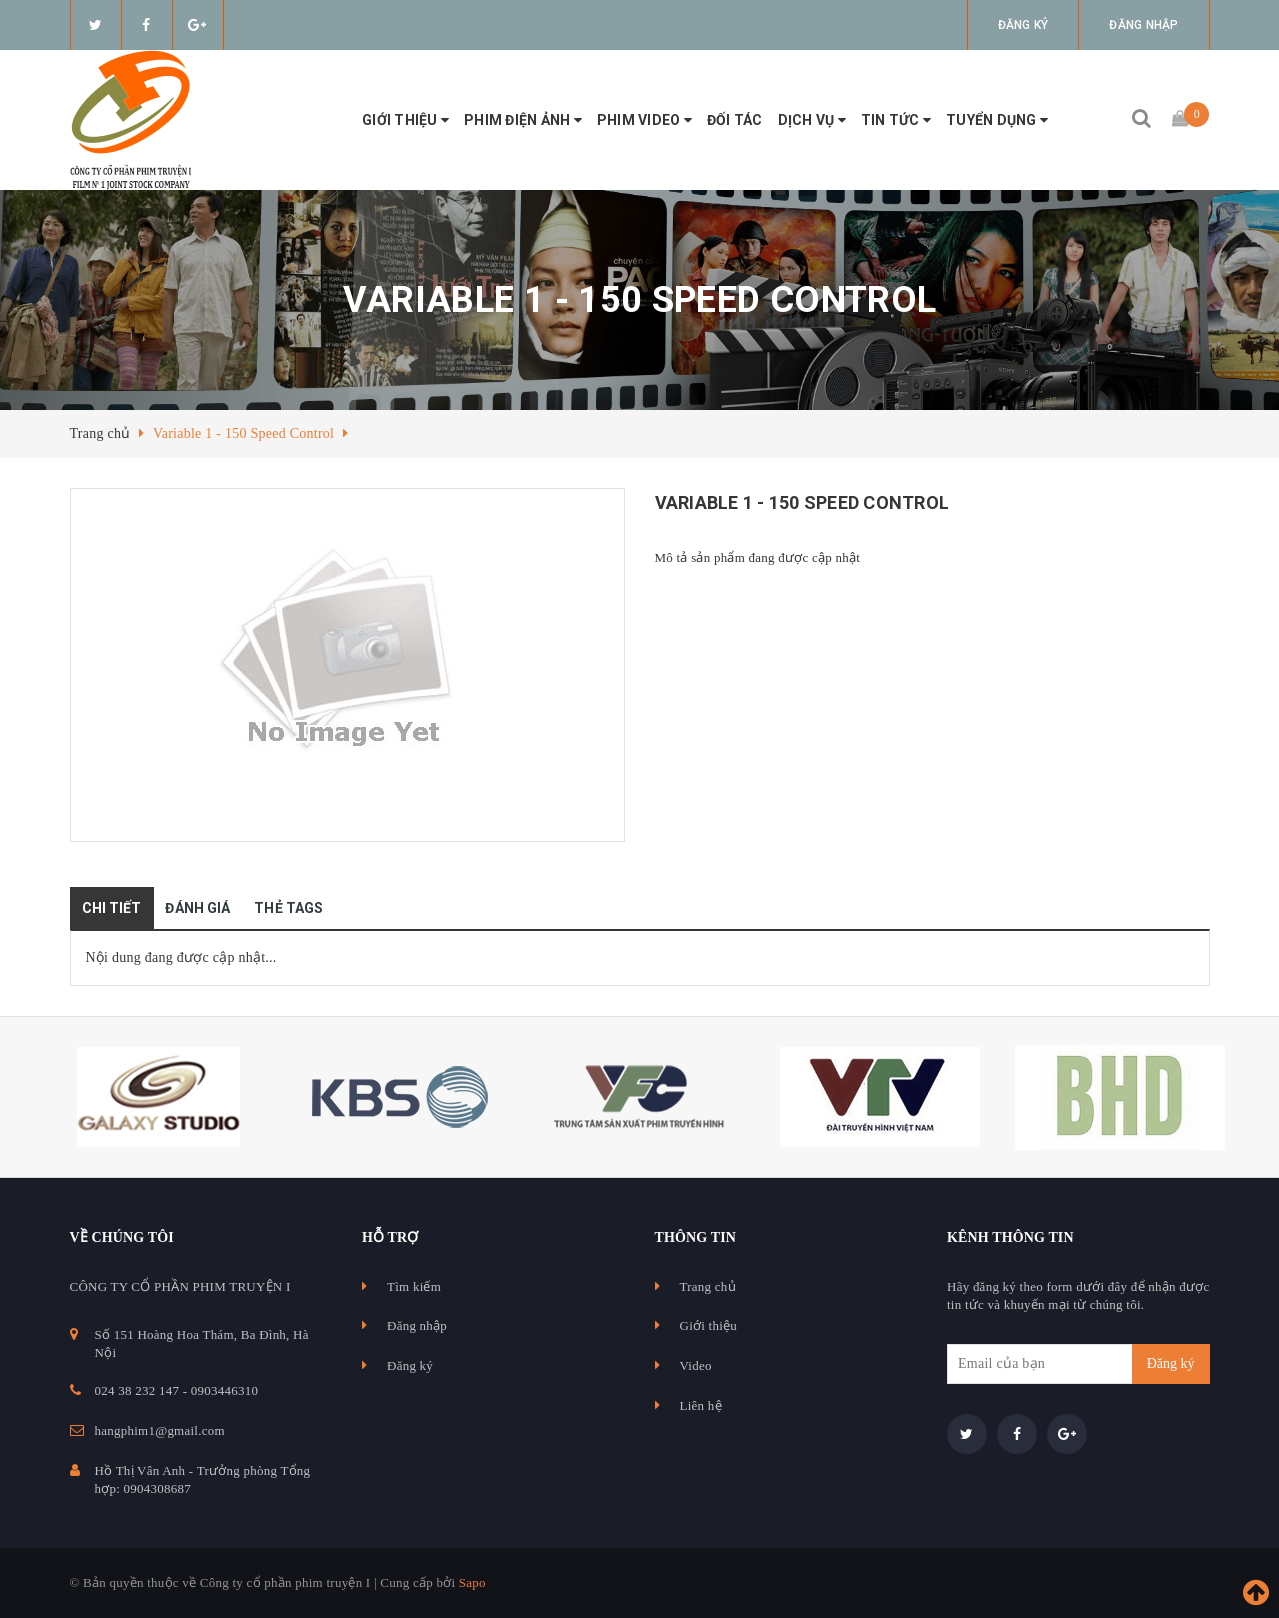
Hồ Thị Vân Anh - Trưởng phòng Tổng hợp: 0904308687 (203, 1479)
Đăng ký (1023, 25)
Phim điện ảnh (523, 120)
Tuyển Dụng (997, 120)
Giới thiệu (405, 120)
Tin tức (896, 120)
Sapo (472, 1582)
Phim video (644, 120)
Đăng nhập (1143, 25)
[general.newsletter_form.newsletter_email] (1078, 1364)
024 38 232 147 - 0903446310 (177, 1390)
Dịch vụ (812, 120)
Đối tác (735, 120)
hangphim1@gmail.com (160, 1430)
